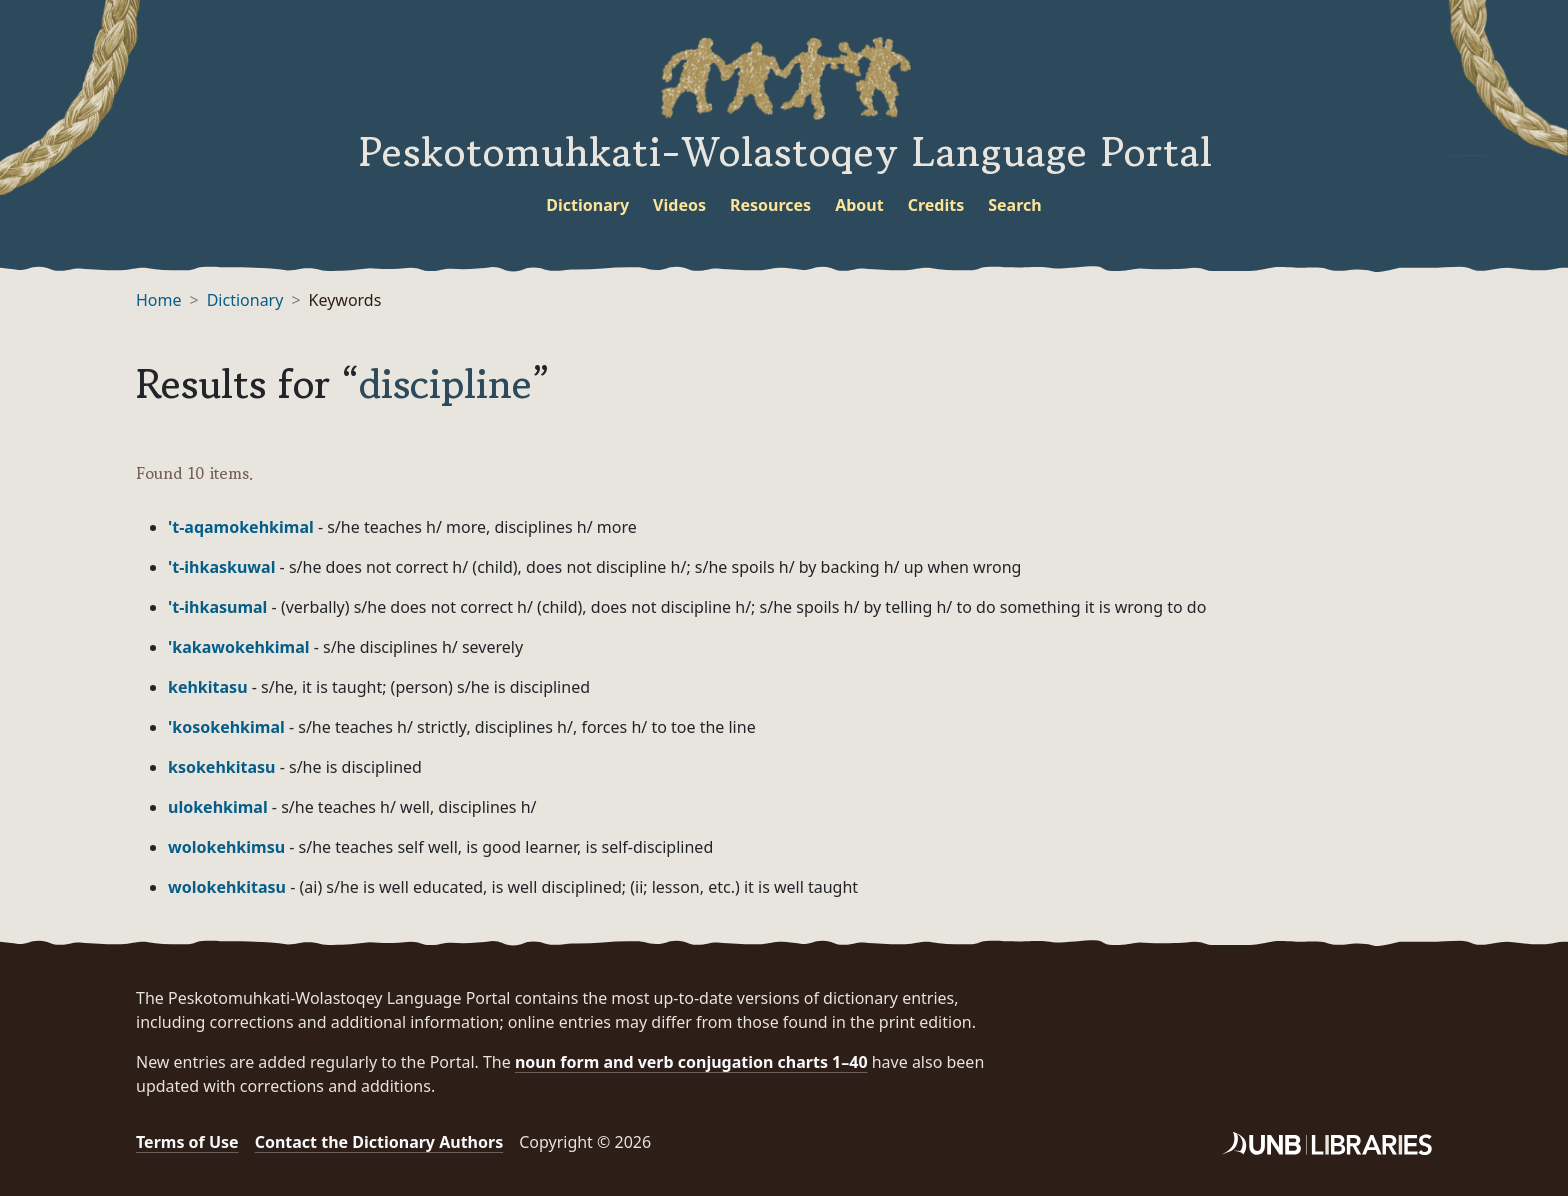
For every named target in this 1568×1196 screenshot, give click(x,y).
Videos (679, 205)
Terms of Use (187, 1142)
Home (159, 300)
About (859, 205)
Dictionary (587, 205)
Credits (936, 205)
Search (1014, 205)
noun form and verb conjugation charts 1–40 (691, 1062)
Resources (770, 205)
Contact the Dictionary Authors (379, 1142)
